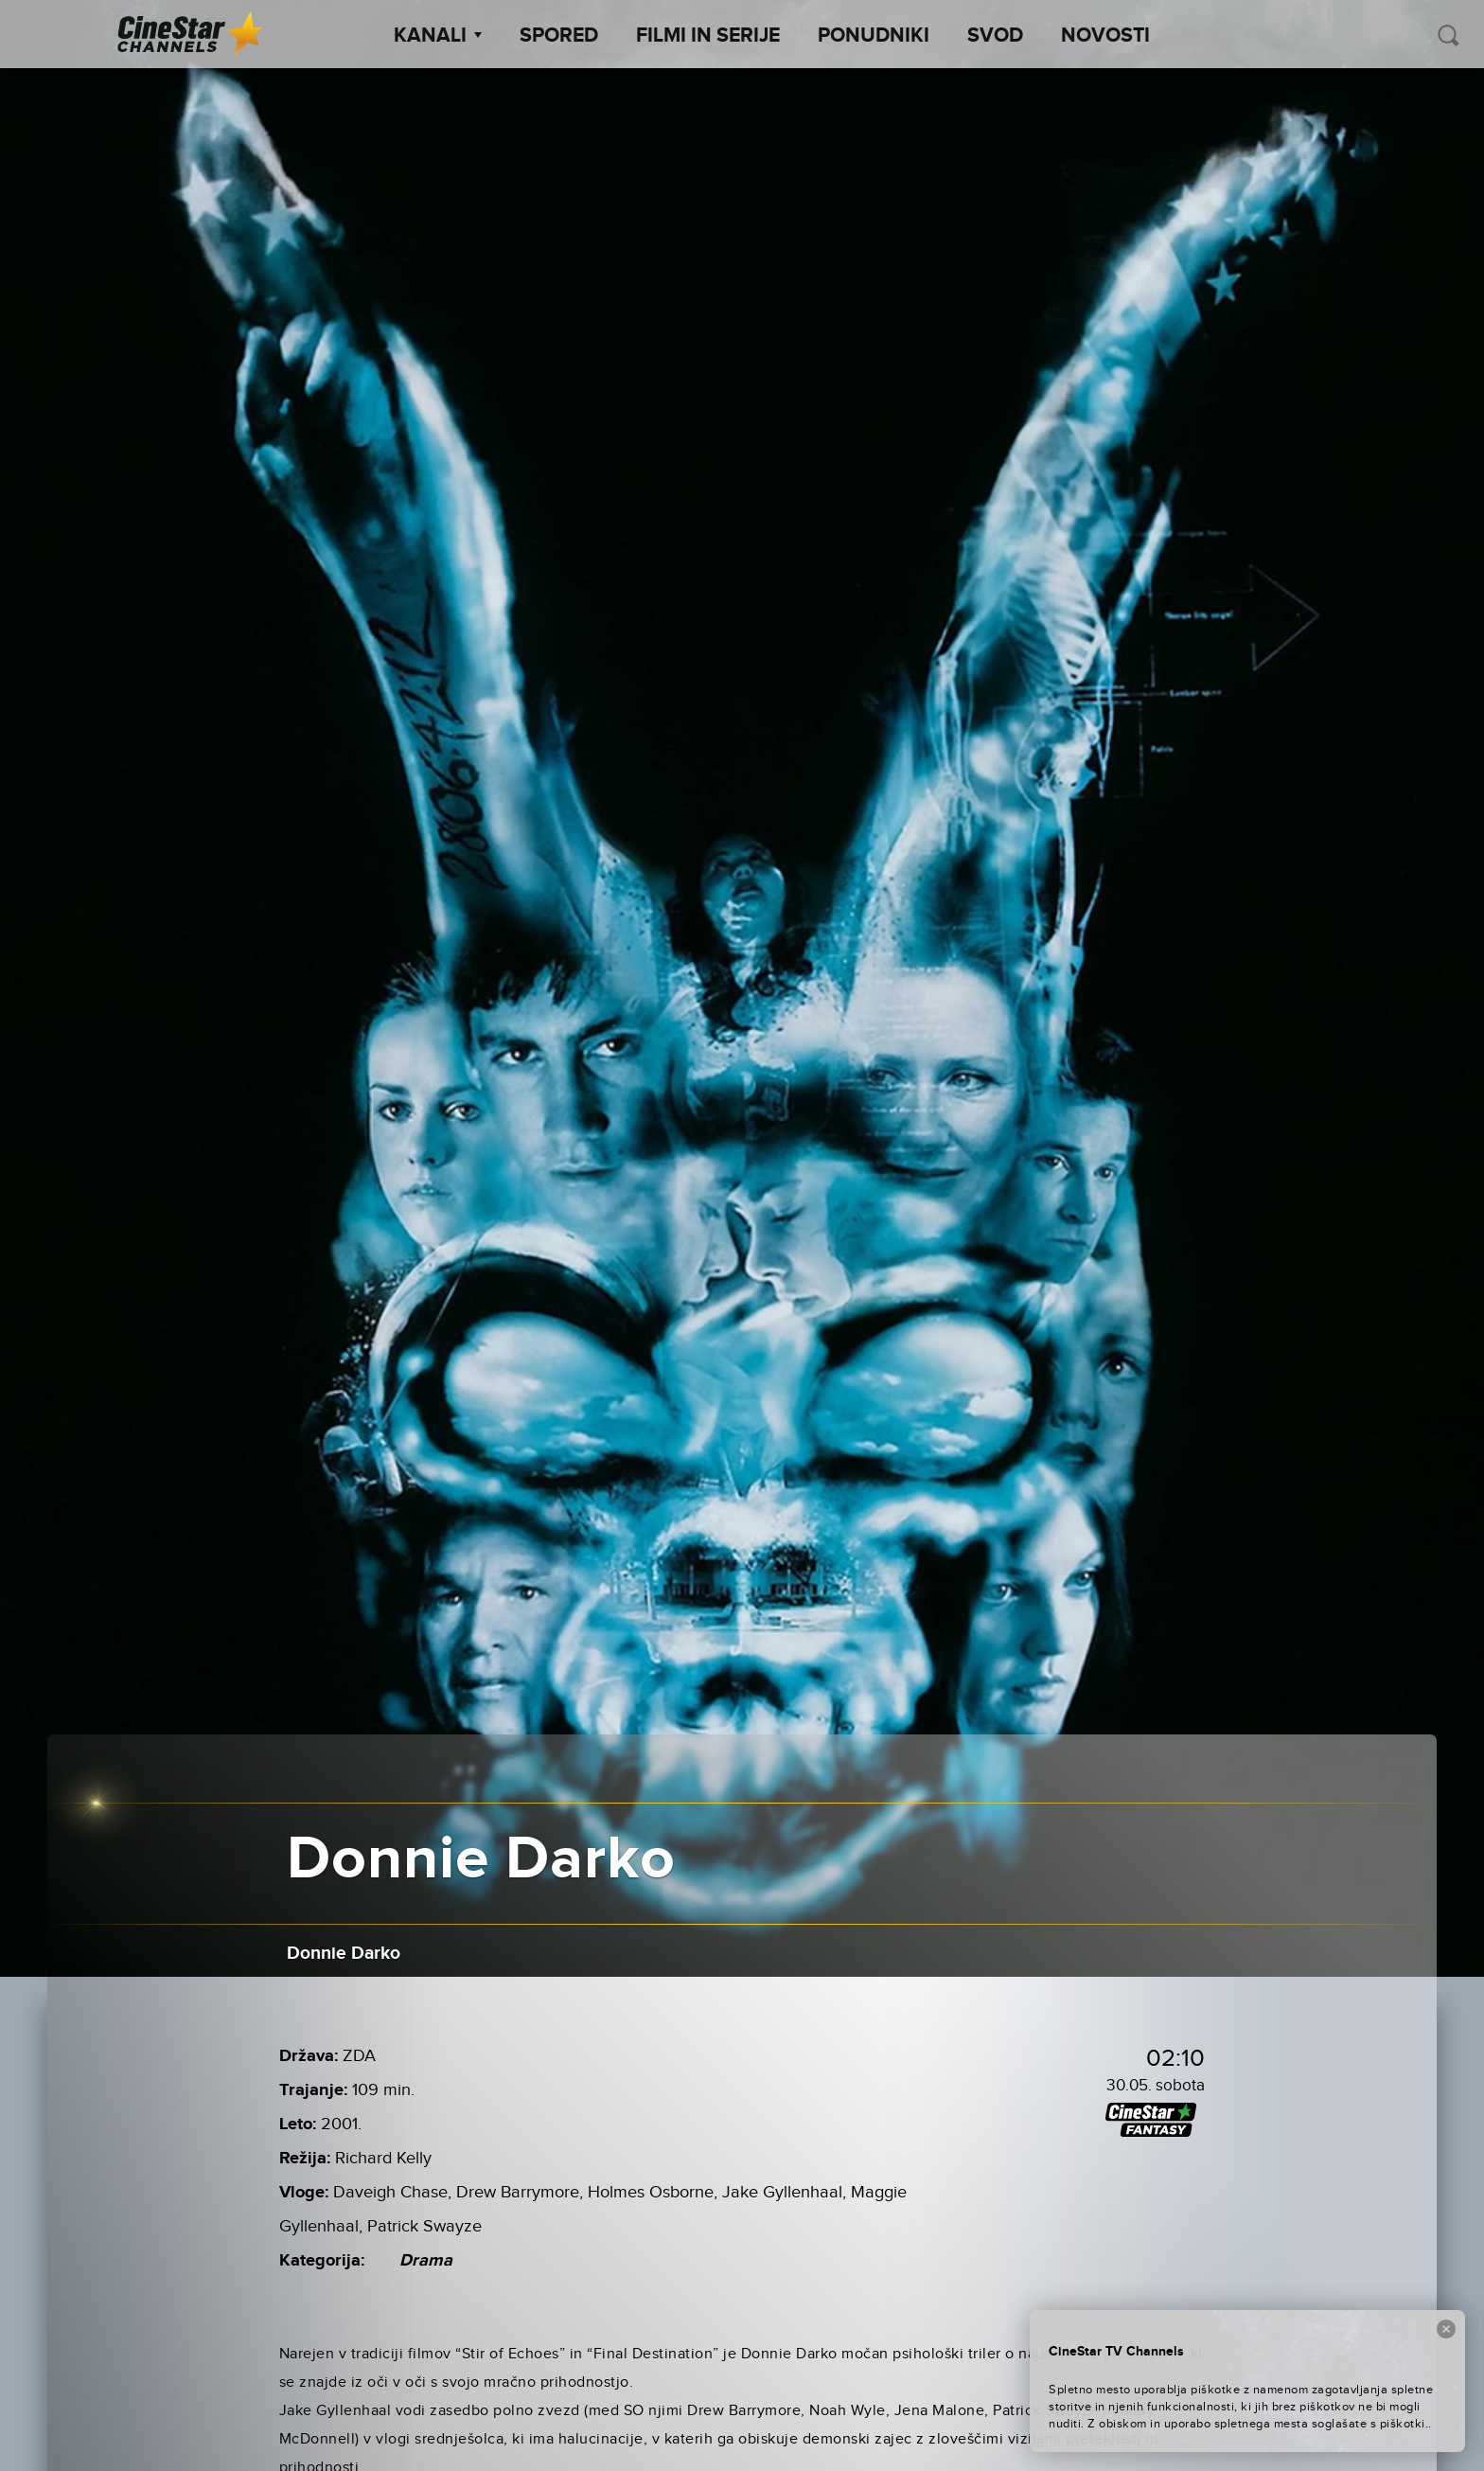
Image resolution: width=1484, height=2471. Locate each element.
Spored (559, 36)
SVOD (995, 36)
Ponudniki (873, 36)
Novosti (1105, 36)
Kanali (438, 36)
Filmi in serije (708, 36)
